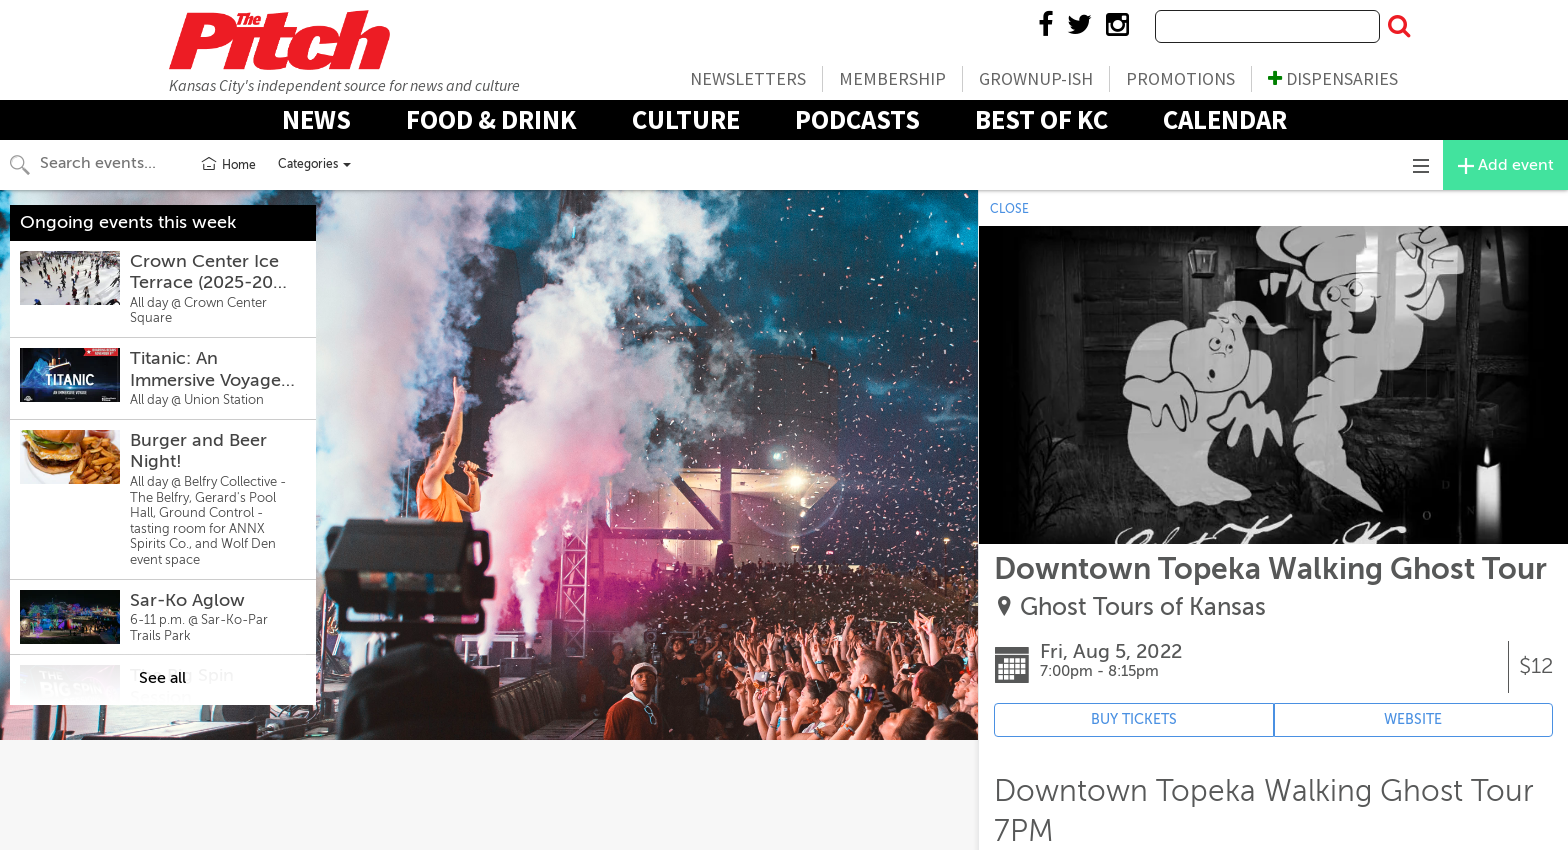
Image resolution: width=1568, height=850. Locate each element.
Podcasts (857, 119)
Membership (892, 78)
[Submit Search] (1399, 27)
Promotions (1180, 78)
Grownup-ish (1036, 78)
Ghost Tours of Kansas (1143, 607)
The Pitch (279, 40)
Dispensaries (1333, 78)
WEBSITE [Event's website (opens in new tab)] (1413, 719)
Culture (686, 119)
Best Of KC (1041, 119)
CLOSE (1009, 209)
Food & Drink (491, 119)
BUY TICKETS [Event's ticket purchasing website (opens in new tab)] (1134, 719)
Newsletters (748, 78)
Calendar (1225, 119)
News (316, 119)
